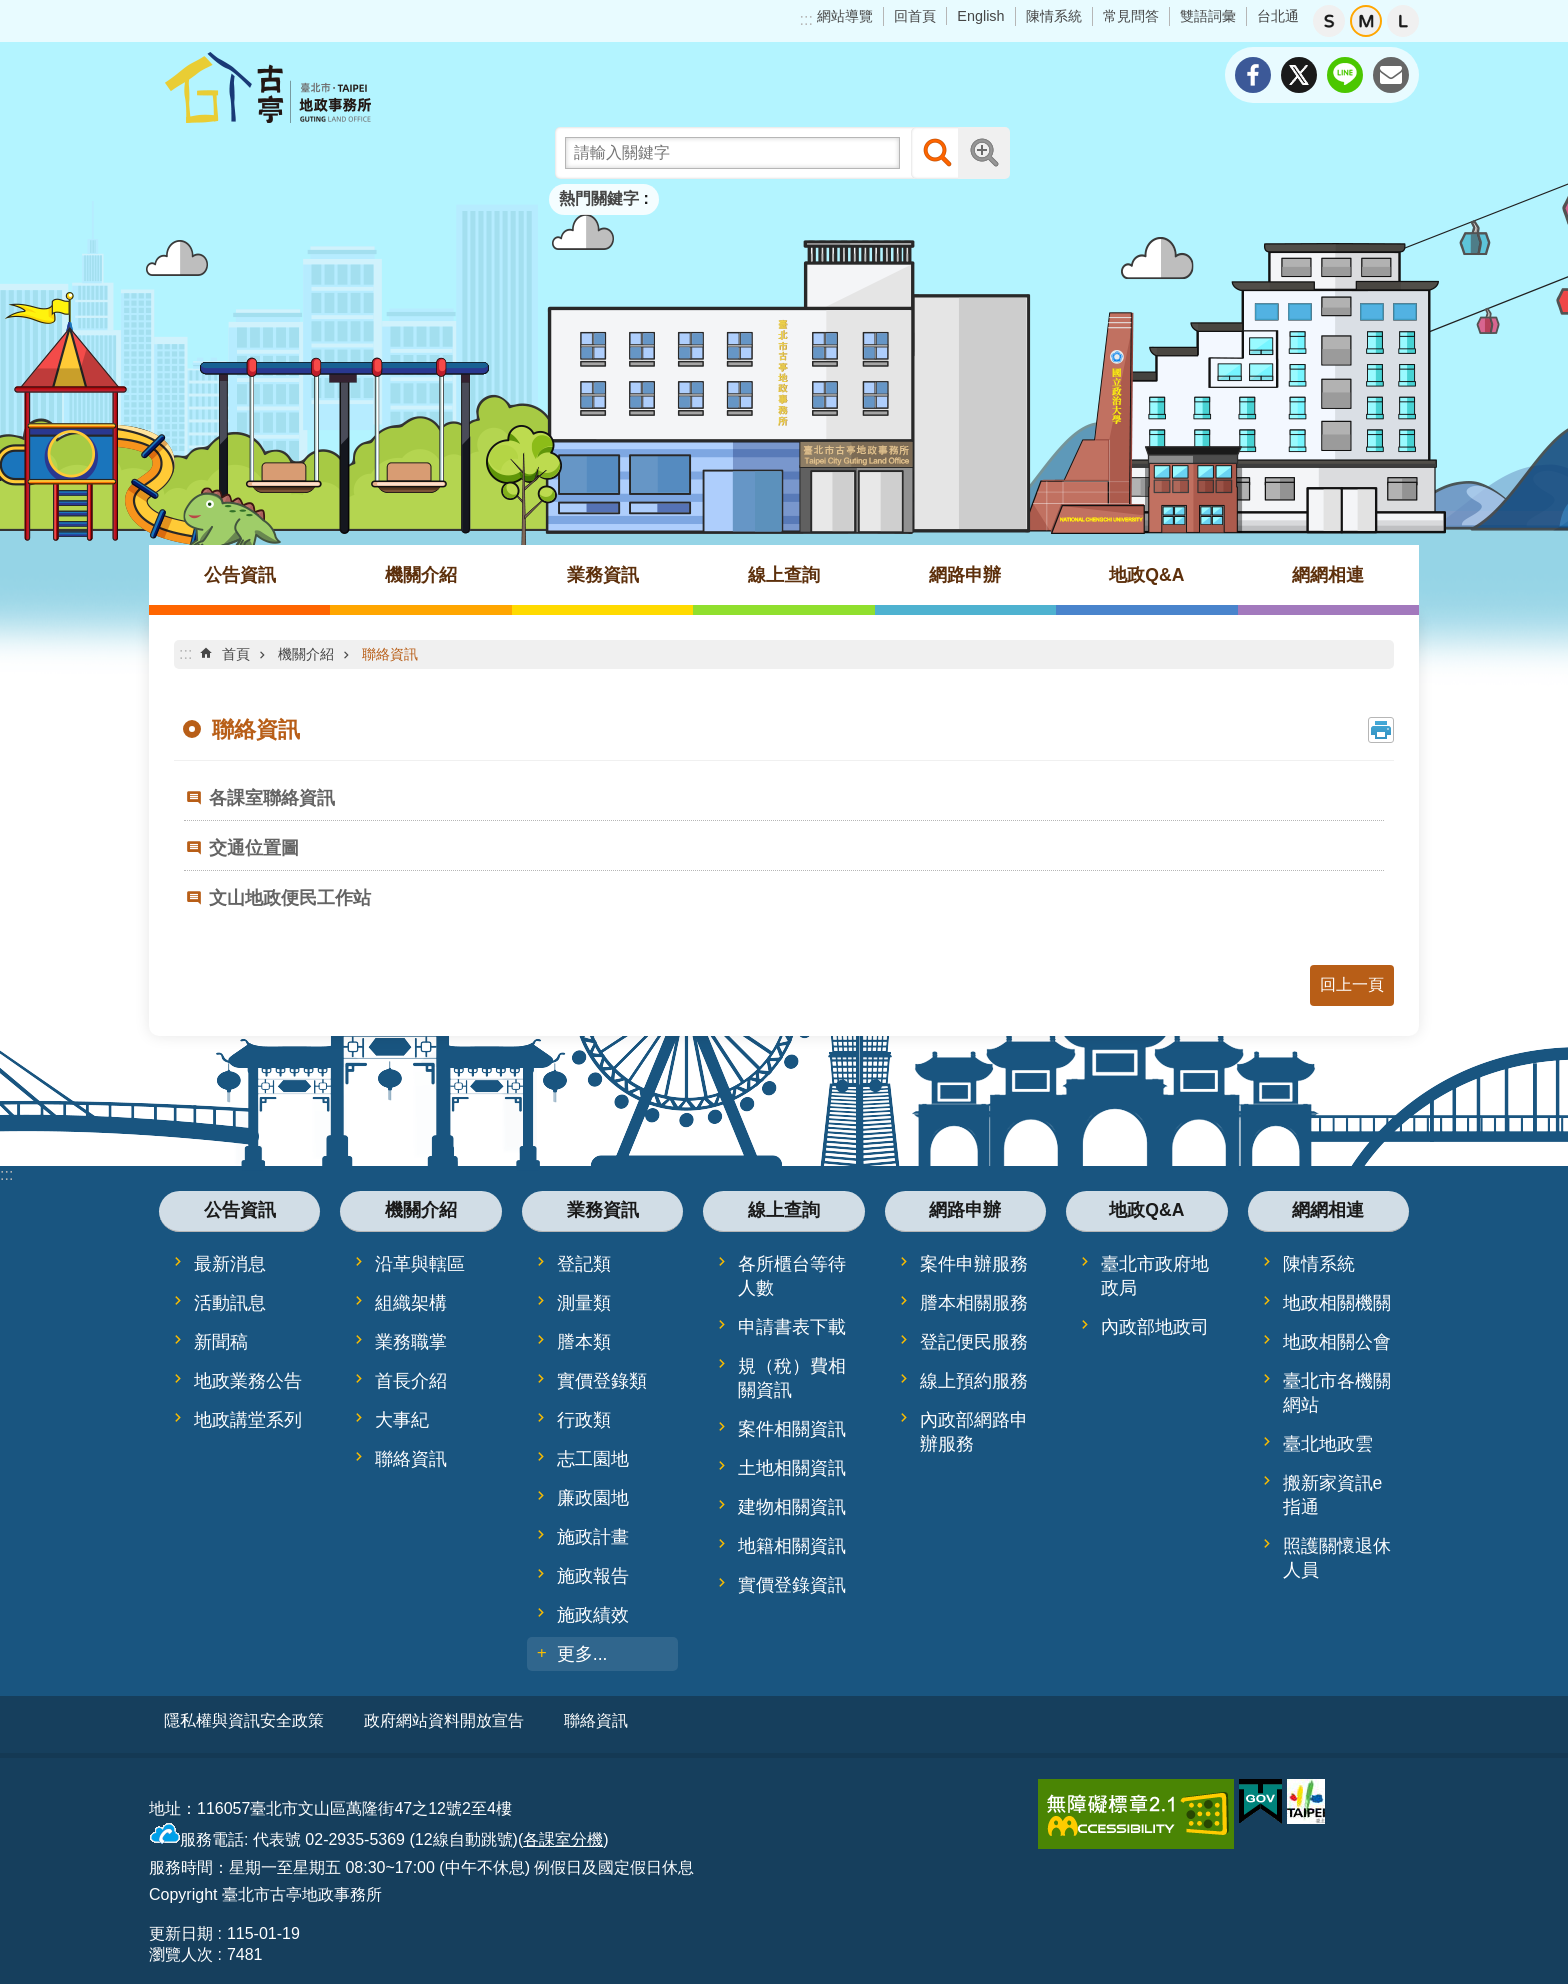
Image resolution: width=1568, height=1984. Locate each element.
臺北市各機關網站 (1337, 1393)
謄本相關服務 (974, 1303)
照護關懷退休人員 (1337, 1558)
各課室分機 (563, 1832)
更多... (582, 1654)
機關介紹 (421, 575)
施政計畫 (593, 1537)
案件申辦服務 (974, 1264)
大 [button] (1403, 21)
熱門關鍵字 (599, 198)
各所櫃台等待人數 (792, 1276)
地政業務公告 (248, 1381)
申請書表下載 (792, 1327)
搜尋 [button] (937, 153)
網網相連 (1328, 575)
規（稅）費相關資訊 (792, 1378)
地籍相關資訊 (792, 1546)
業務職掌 (411, 1342)
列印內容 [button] (1381, 730)
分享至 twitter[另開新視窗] (1299, 75)
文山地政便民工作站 (290, 898)
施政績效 (593, 1615)
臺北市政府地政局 (1155, 1276)
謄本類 (584, 1342)
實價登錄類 (602, 1381)
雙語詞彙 (1208, 16)
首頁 (236, 654)
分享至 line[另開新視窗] (1345, 75)
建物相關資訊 (792, 1507)
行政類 (584, 1420)
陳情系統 (1054, 16)
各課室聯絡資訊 (272, 798)
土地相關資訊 (792, 1468)
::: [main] (185, 653)
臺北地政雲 (1328, 1444)
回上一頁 (1352, 984)
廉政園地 (593, 1498)
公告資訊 (240, 575)
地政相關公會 (1337, 1342)
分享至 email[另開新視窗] (1391, 75)
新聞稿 (221, 1342)
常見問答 (1131, 16)
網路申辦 (965, 575)
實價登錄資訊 (792, 1585)
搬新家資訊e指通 (1333, 1495)
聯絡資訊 (390, 654)
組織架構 (411, 1303)
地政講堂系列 (248, 1420)
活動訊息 (230, 1303)
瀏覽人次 (181, 1947)
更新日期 (181, 1926)
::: (806, 19)
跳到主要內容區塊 (10, 10)
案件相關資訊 (792, 1429)
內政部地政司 (1155, 1327)
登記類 (584, 1264)
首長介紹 (411, 1381)
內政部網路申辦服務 (974, 1432)
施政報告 (593, 1576)
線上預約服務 (974, 1381)
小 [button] (1329, 21)
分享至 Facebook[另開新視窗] (1253, 75)
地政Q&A (1146, 575)
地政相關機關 (1337, 1303)
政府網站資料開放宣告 (444, 1720)
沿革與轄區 (420, 1264)
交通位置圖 (254, 848)
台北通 (1278, 16)
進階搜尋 (984, 153)
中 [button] (1366, 21)
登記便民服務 (974, 1342)
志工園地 (593, 1459)
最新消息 (230, 1264)
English (980, 16)
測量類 (584, 1303)
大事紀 (402, 1420)
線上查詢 (784, 575)
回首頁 (915, 16)
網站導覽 (845, 16)
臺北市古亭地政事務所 (324, 87)
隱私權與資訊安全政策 (244, 1720)
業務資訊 (603, 575)
